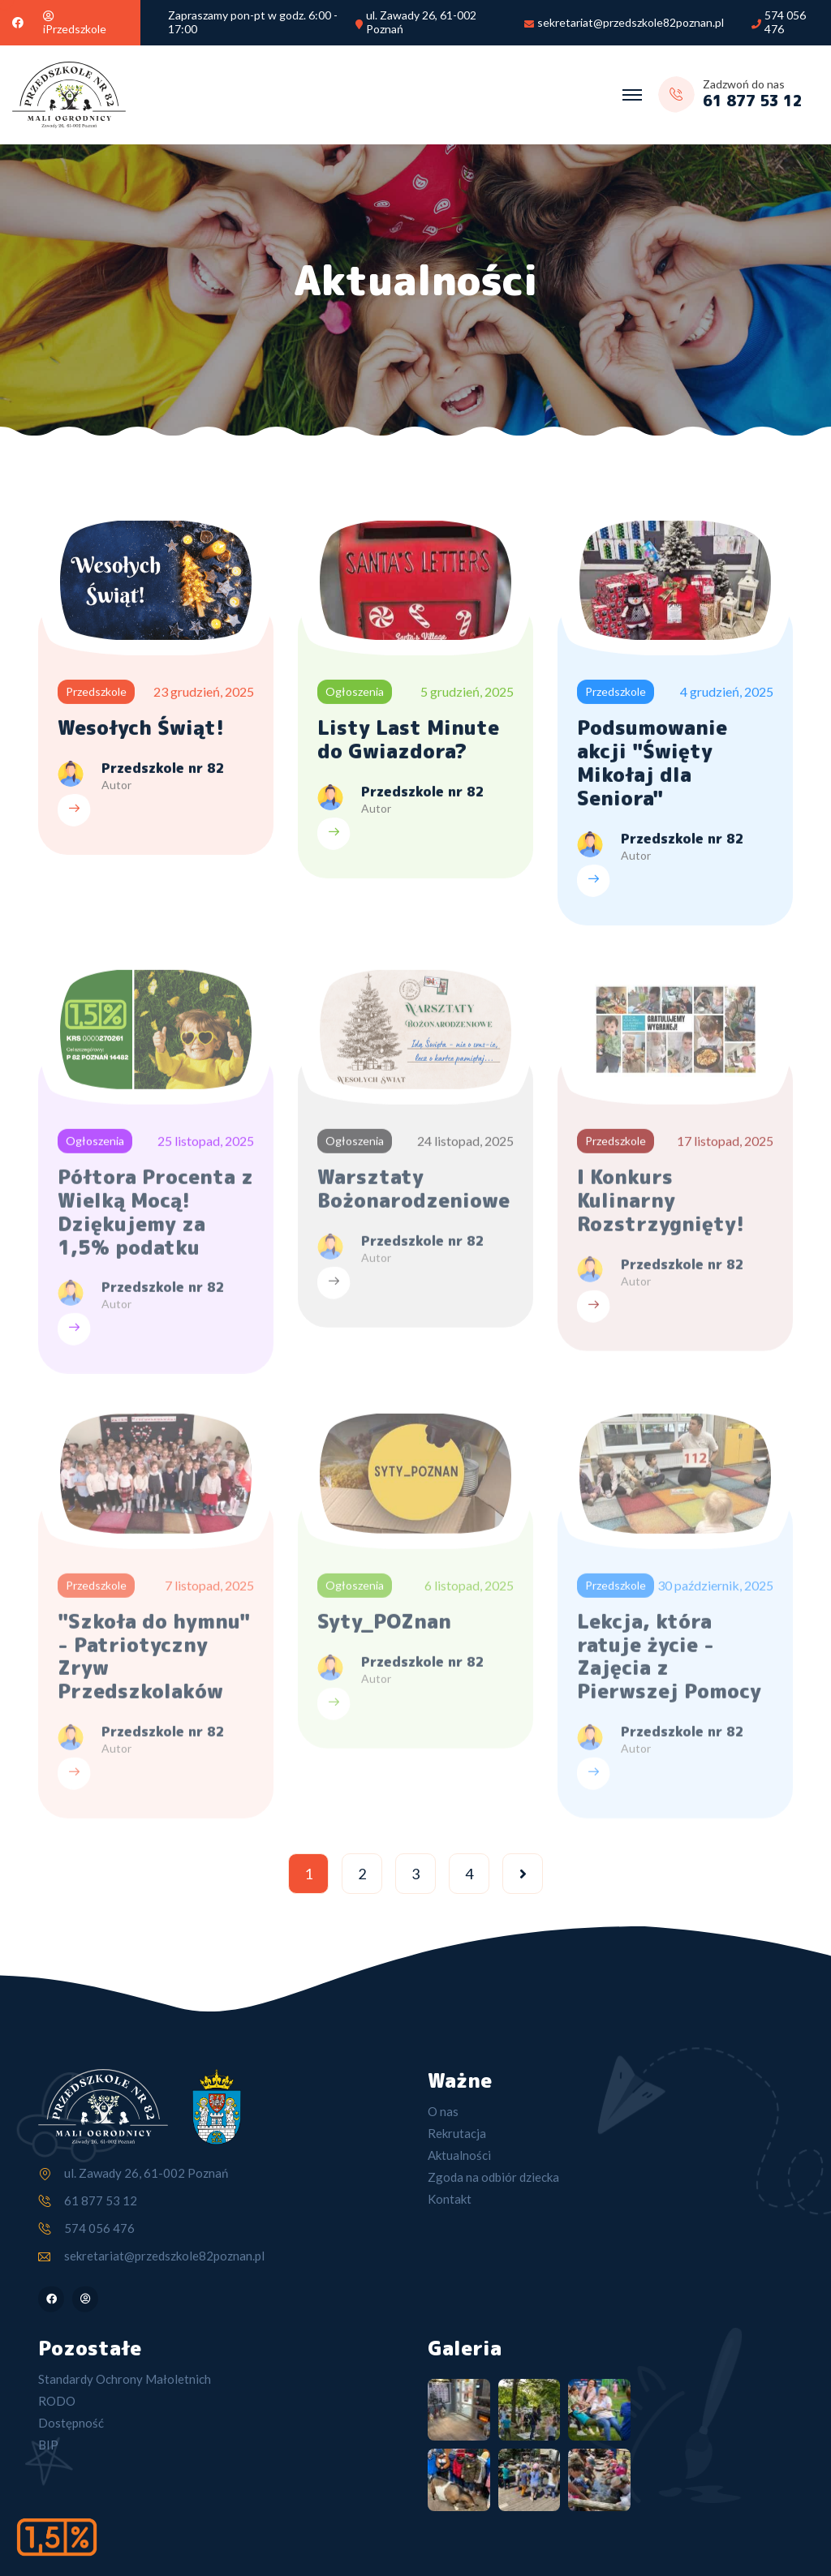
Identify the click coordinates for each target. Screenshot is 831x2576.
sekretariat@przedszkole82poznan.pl (630, 22)
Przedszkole (96, 694)
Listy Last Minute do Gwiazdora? (408, 741)
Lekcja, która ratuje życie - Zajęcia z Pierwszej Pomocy (669, 1662)
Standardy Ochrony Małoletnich (124, 2379)
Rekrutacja (457, 2133)
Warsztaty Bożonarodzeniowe (413, 1195)
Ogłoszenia (354, 694)
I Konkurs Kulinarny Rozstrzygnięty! (661, 1207)
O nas (443, 2111)
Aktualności (459, 2155)
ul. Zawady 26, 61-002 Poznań (421, 22)
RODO (56, 2401)
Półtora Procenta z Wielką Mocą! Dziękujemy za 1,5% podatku (155, 1218)
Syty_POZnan (384, 1627)
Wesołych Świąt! (141, 730)
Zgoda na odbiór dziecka (493, 2177)
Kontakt (449, 2199)
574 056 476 (785, 22)
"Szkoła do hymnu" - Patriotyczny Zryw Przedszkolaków (154, 1662)
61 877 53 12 (100, 2200)
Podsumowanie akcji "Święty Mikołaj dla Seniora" (652, 765)
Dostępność (71, 2422)
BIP (48, 2444)
